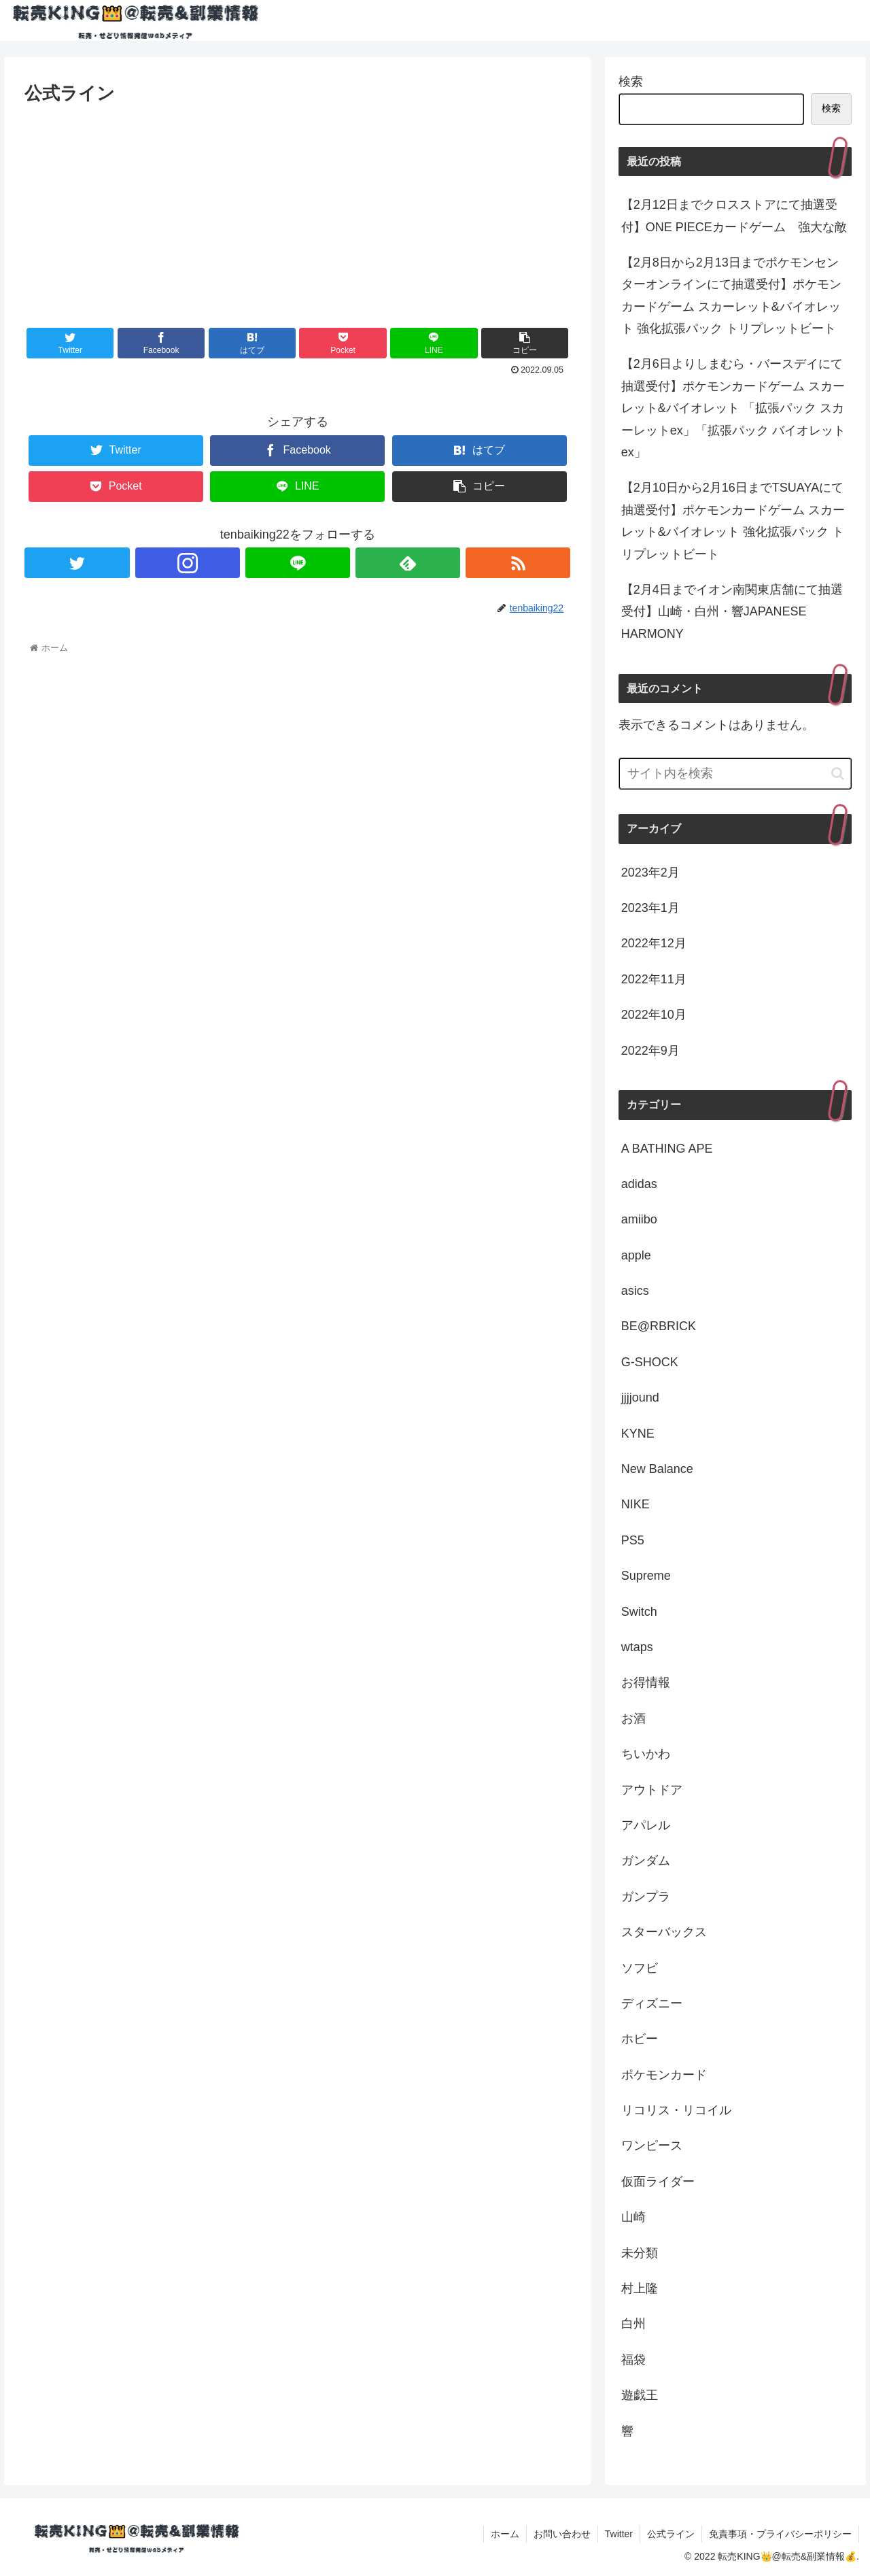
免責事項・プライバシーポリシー (780, 2533)
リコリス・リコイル (676, 2110)
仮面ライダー (658, 2181)
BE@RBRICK (658, 1326)
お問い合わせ (562, 2533)
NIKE (635, 1504)
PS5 (632, 1540)
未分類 (639, 2253)
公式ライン (671, 2533)
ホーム (505, 2533)
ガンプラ (645, 1896)
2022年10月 (653, 1014)
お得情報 (645, 1682)
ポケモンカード (664, 2075)
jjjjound (640, 1397)
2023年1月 (650, 908)
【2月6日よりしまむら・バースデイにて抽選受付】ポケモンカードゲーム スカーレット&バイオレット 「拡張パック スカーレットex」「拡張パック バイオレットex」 (733, 408)
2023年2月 (650, 872)
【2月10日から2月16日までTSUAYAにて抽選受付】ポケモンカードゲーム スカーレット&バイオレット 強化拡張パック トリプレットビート (733, 520)
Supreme (646, 1575)
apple (636, 1255)
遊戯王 (639, 2395)
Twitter (619, 2533)
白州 (633, 2324)
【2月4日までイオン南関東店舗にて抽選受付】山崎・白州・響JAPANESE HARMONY (732, 612)
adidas (639, 1184)
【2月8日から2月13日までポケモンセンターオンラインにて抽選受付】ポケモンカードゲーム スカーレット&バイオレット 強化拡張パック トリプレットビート (731, 295)
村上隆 (639, 2288)
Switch (639, 1612)
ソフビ (639, 1968)
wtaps (637, 1647)
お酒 (633, 1718)
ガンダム (645, 1860)
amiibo (639, 1219)
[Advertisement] (297, 210)
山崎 (633, 2217)
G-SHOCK (649, 1362)
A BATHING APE (667, 1148)
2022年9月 (650, 1050)
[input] (735, 774)
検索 (631, 81)
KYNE (638, 1433)
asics (635, 1291)
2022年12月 (653, 943)
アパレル (645, 1825)
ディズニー (651, 2003)
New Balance (657, 1469)
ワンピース (651, 2145)
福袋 (633, 2360)
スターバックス (664, 1932)
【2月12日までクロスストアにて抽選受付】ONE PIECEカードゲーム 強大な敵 (734, 215)
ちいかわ (645, 1754)
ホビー (639, 2039)
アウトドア (651, 1790)
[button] (838, 773)
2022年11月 (653, 979)
